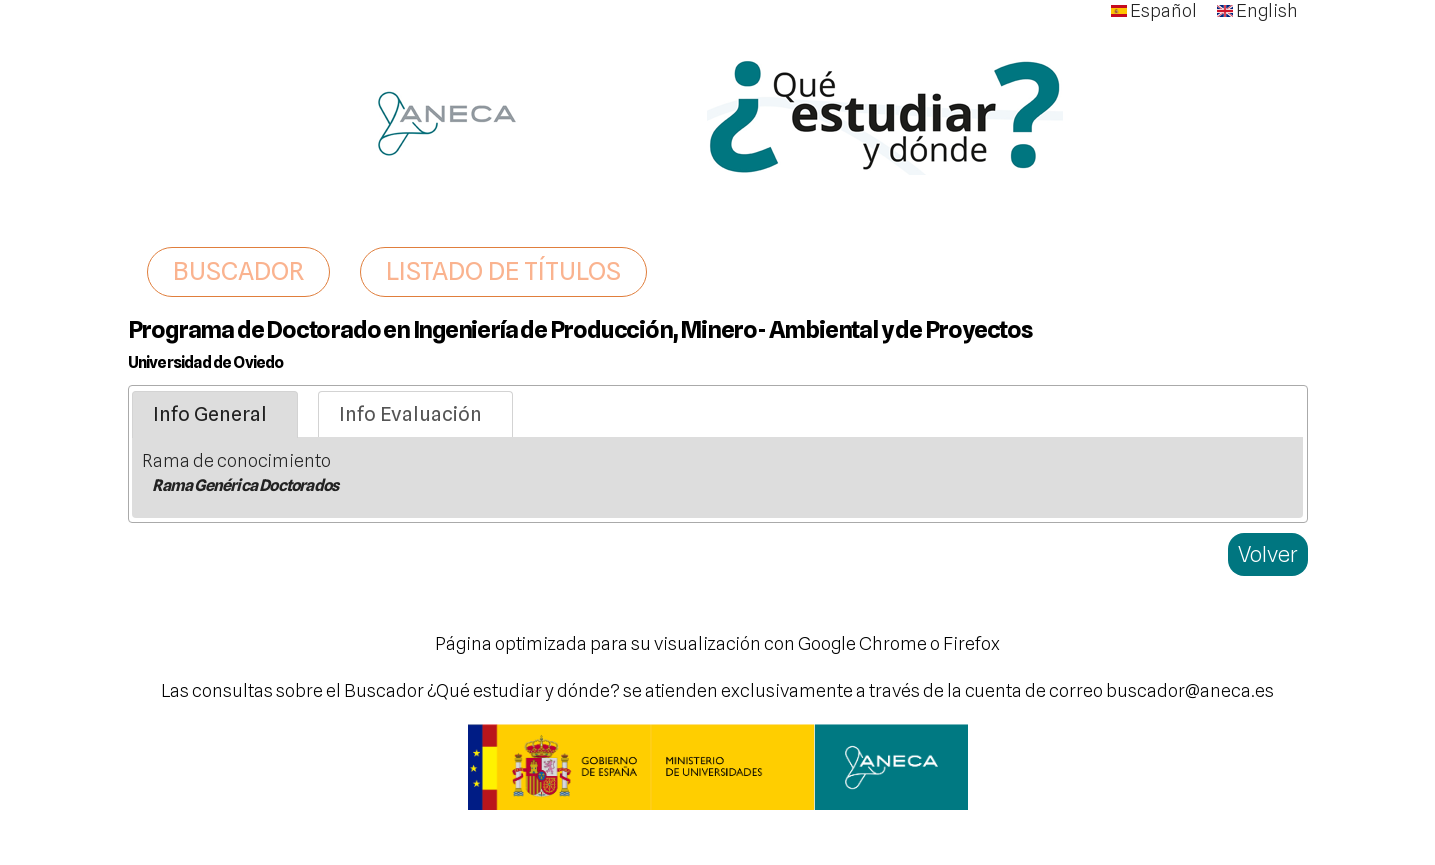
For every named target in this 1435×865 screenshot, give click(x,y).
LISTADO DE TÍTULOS (503, 271)
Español (1154, 10)
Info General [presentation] (210, 414)
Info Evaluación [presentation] (410, 414)
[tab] (215, 415)
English (1257, 10)
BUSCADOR (238, 271)
